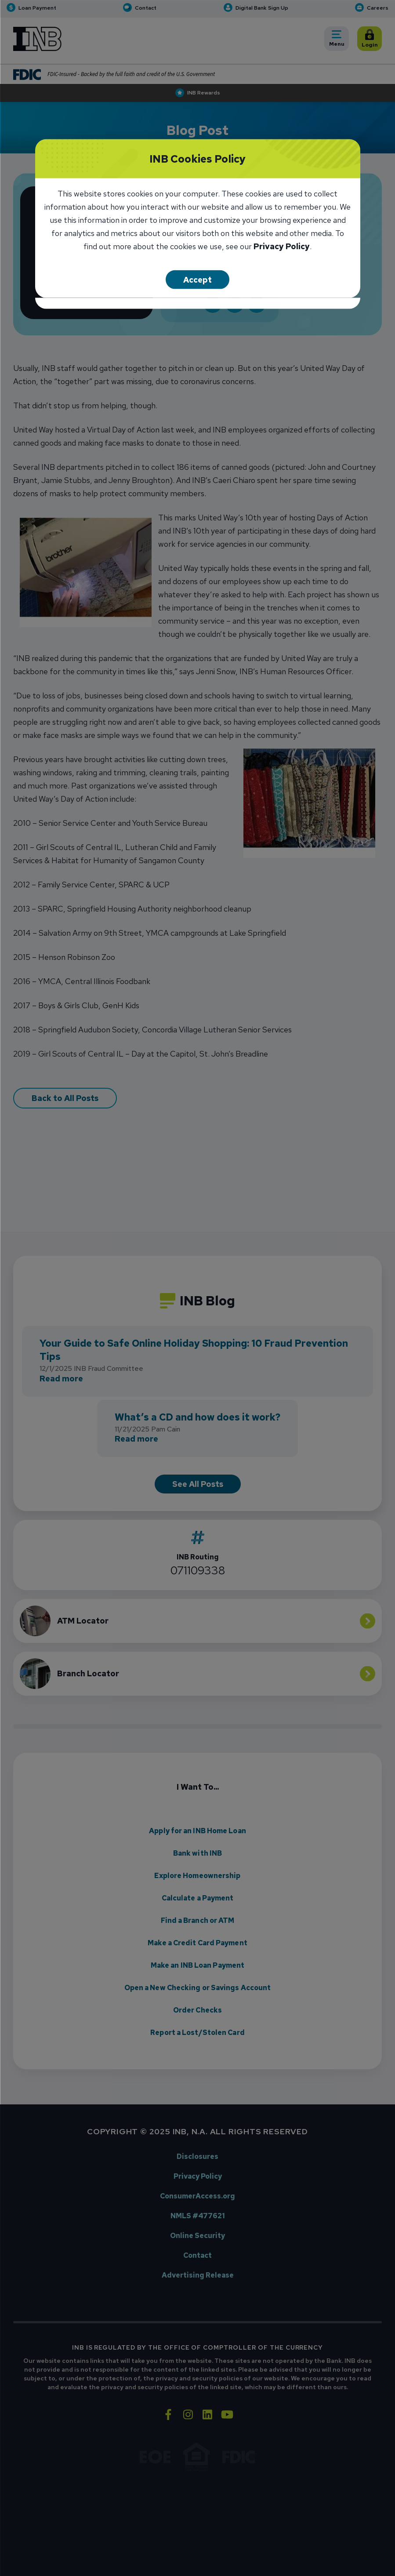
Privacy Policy (282, 247)
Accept (197, 279)
